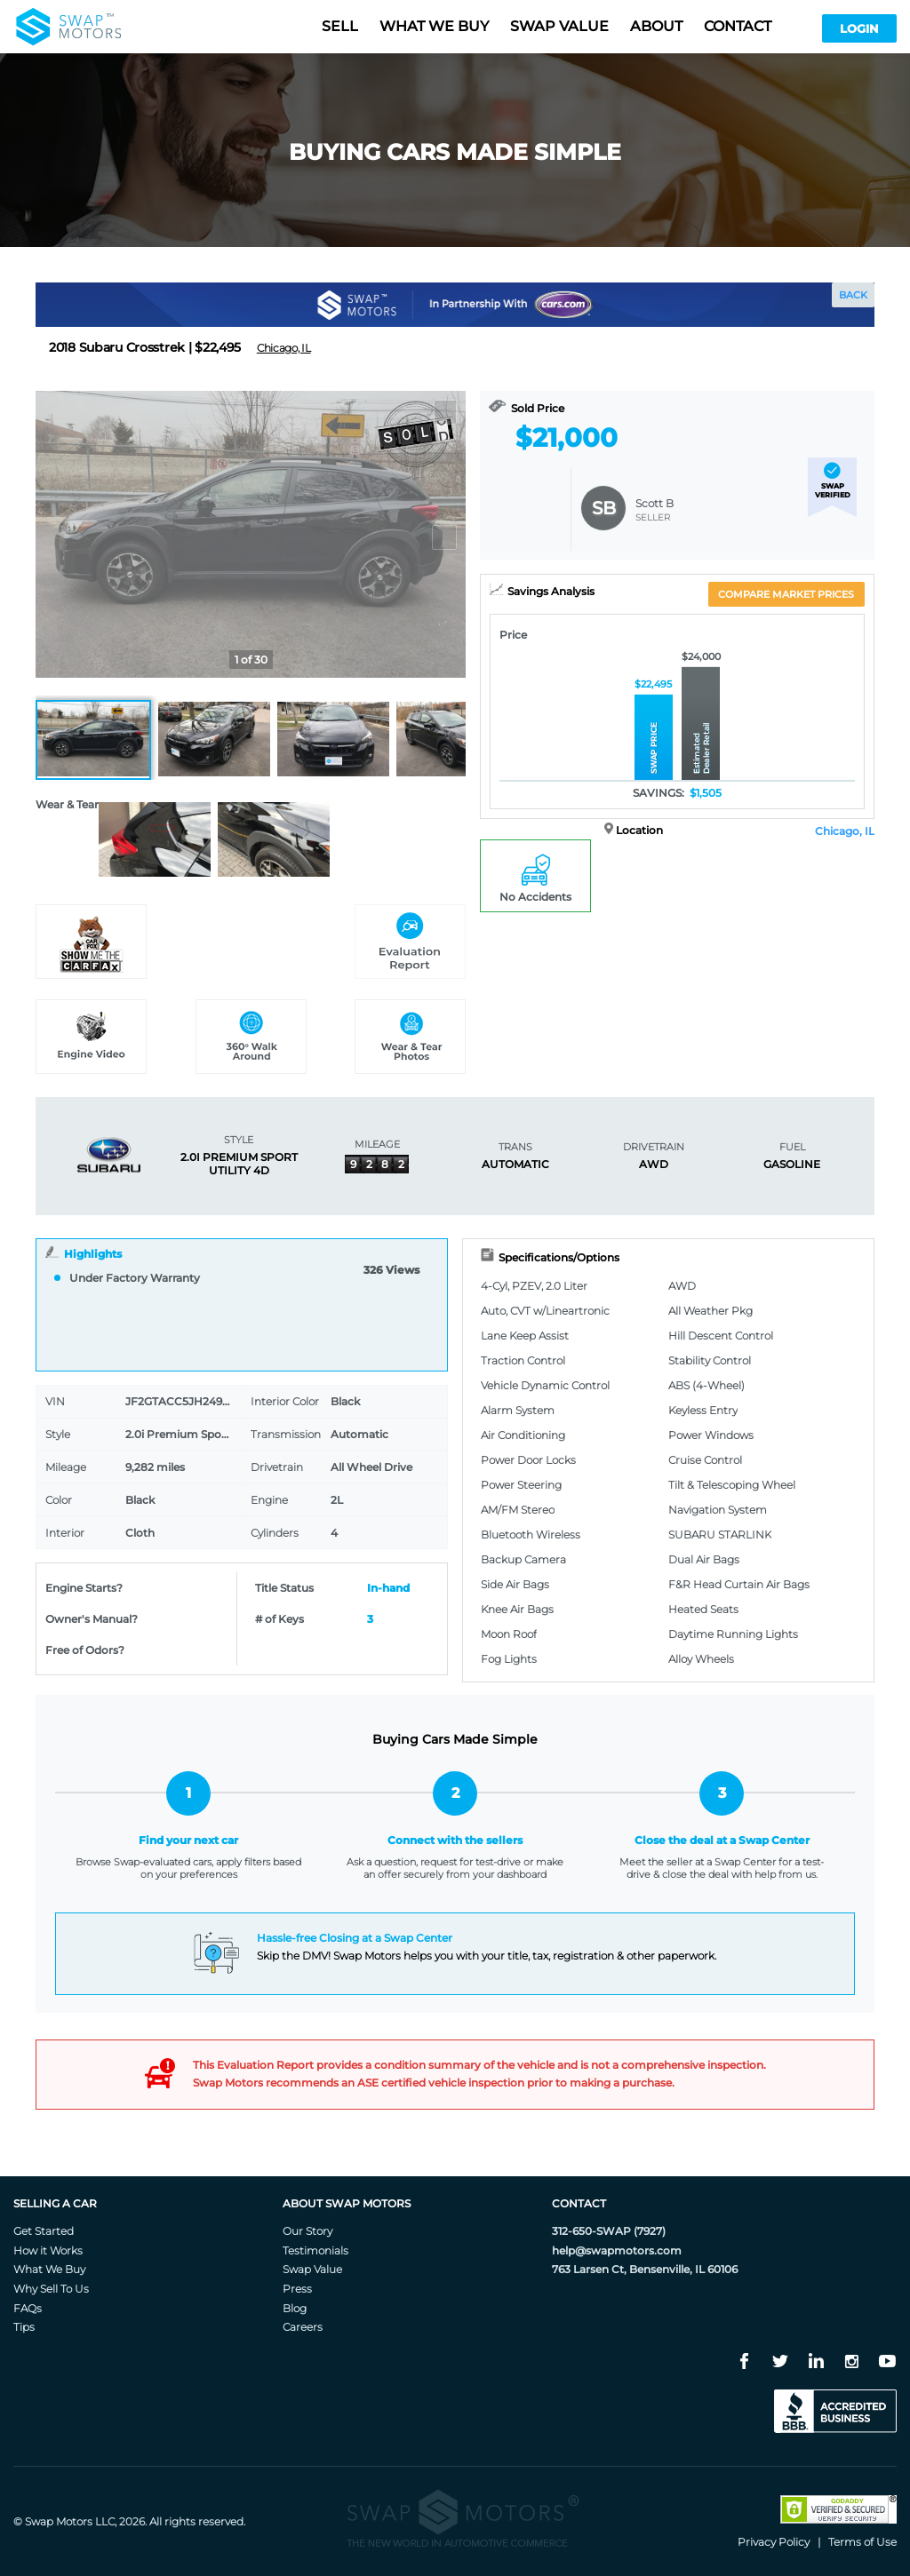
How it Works (48, 2250)
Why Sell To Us (51, 2288)
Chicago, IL (844, 831)
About (656, 26)
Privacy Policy (774, 2541)
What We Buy (49, 2269)
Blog (295, 2308)
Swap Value (312, 2269)
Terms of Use (862, 2541)
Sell (340, 26)
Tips (24, 2327)
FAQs (27, 2308)
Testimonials (315, 2250)
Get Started (43, 2231)
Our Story (307, 2231)
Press (297, 2288)
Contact (737, 26)
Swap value (559, 26)
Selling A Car (55, 2203)
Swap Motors (58, 2521)
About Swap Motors (347, 2203)
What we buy (434, 26)
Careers (303, 2327)
